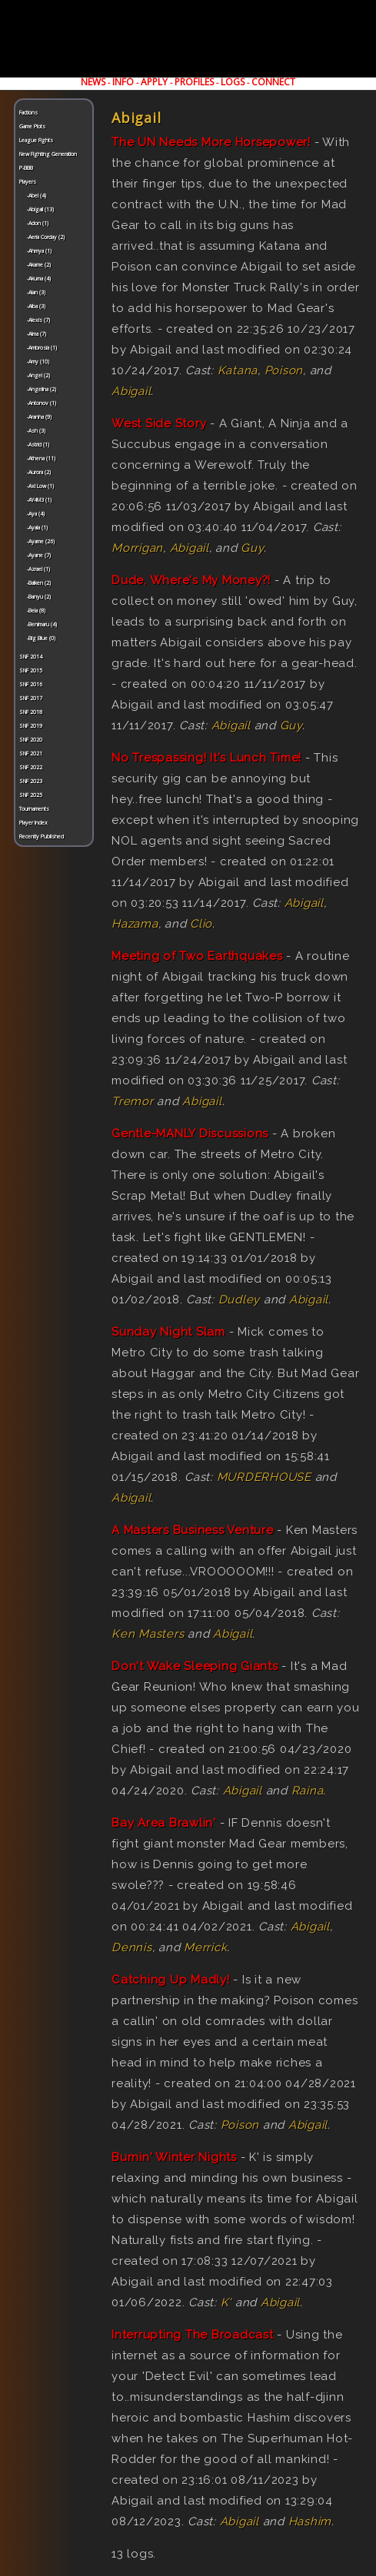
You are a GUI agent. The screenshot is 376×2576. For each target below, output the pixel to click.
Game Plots (32, 126)
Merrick (205, 1947)
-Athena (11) (41, 458)
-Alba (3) (36, 306)
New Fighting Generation (48, 154)
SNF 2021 (30, 753)
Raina (307, 1791)
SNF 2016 (30, 684)
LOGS (233, 81)
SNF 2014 (30, 656)
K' (226, 2302)
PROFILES (194, 81)
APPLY (154, 81)
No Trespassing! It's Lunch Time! (206, 758)
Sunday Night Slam (168, 1332)
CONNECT (273, 81)
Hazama (134, 924)
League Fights (36, 140)
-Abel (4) (36, 195)
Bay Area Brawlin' (163, 1823)
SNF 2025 (30, 795)
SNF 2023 (30, 781)
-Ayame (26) (41, 541)
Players (27, 181)
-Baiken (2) (39, 582)
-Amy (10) (38, 361)
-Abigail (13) (40, 209)
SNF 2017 (30, 698)
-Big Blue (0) (41, 638)
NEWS (93, 81)
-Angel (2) (38, 375)
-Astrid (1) (38, 444)
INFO (123, 81)
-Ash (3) (36, 430)
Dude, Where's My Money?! (191, 580)
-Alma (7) (36, 333)
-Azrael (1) (38, 569)
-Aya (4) (36, 513)
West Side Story (158, 423)
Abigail (131, 391)
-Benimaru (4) (42, 624)
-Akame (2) (39, 264)
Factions (28, 112)
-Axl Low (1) (40, 486)
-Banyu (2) (39, 596)
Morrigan (137, 548)
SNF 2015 (30, 670)
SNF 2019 (30, 725)
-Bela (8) (36, 610)
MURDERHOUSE (264, 1477)
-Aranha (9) (39, 416)
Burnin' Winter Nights (174, 2157)
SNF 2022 (30, 767)
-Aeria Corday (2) (46, 237)
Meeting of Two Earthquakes (197, 956)
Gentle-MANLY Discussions (189, 1133)
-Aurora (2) (39, 472)
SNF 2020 (30, 739)
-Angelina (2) (41, 389)
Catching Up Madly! (170, 1980)
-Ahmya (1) (39, 250)
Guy (252, 548)
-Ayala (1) (37, 527)
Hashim (310, 2521)
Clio (201, 924)
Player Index (33, 822)
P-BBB (26, 167)
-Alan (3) (36, 292)
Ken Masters (147, 1634)
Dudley (239, 1299)
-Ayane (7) (39, 555)
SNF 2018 (30, 712)
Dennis (131, 1947)
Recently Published (41, 836)
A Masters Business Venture (192, 1530)
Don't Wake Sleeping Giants (194, 1666)
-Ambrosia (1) (42, 347)
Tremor (132, 1101)
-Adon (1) (37, 223)
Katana (238, 370)
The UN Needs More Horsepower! (211, 142)
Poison (284, 370)
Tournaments (34, 808)
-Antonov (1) (41, 403)
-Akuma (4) (39, 278)
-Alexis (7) (38, 320)
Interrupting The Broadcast (192, 2335)
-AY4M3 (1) (39, 499)
